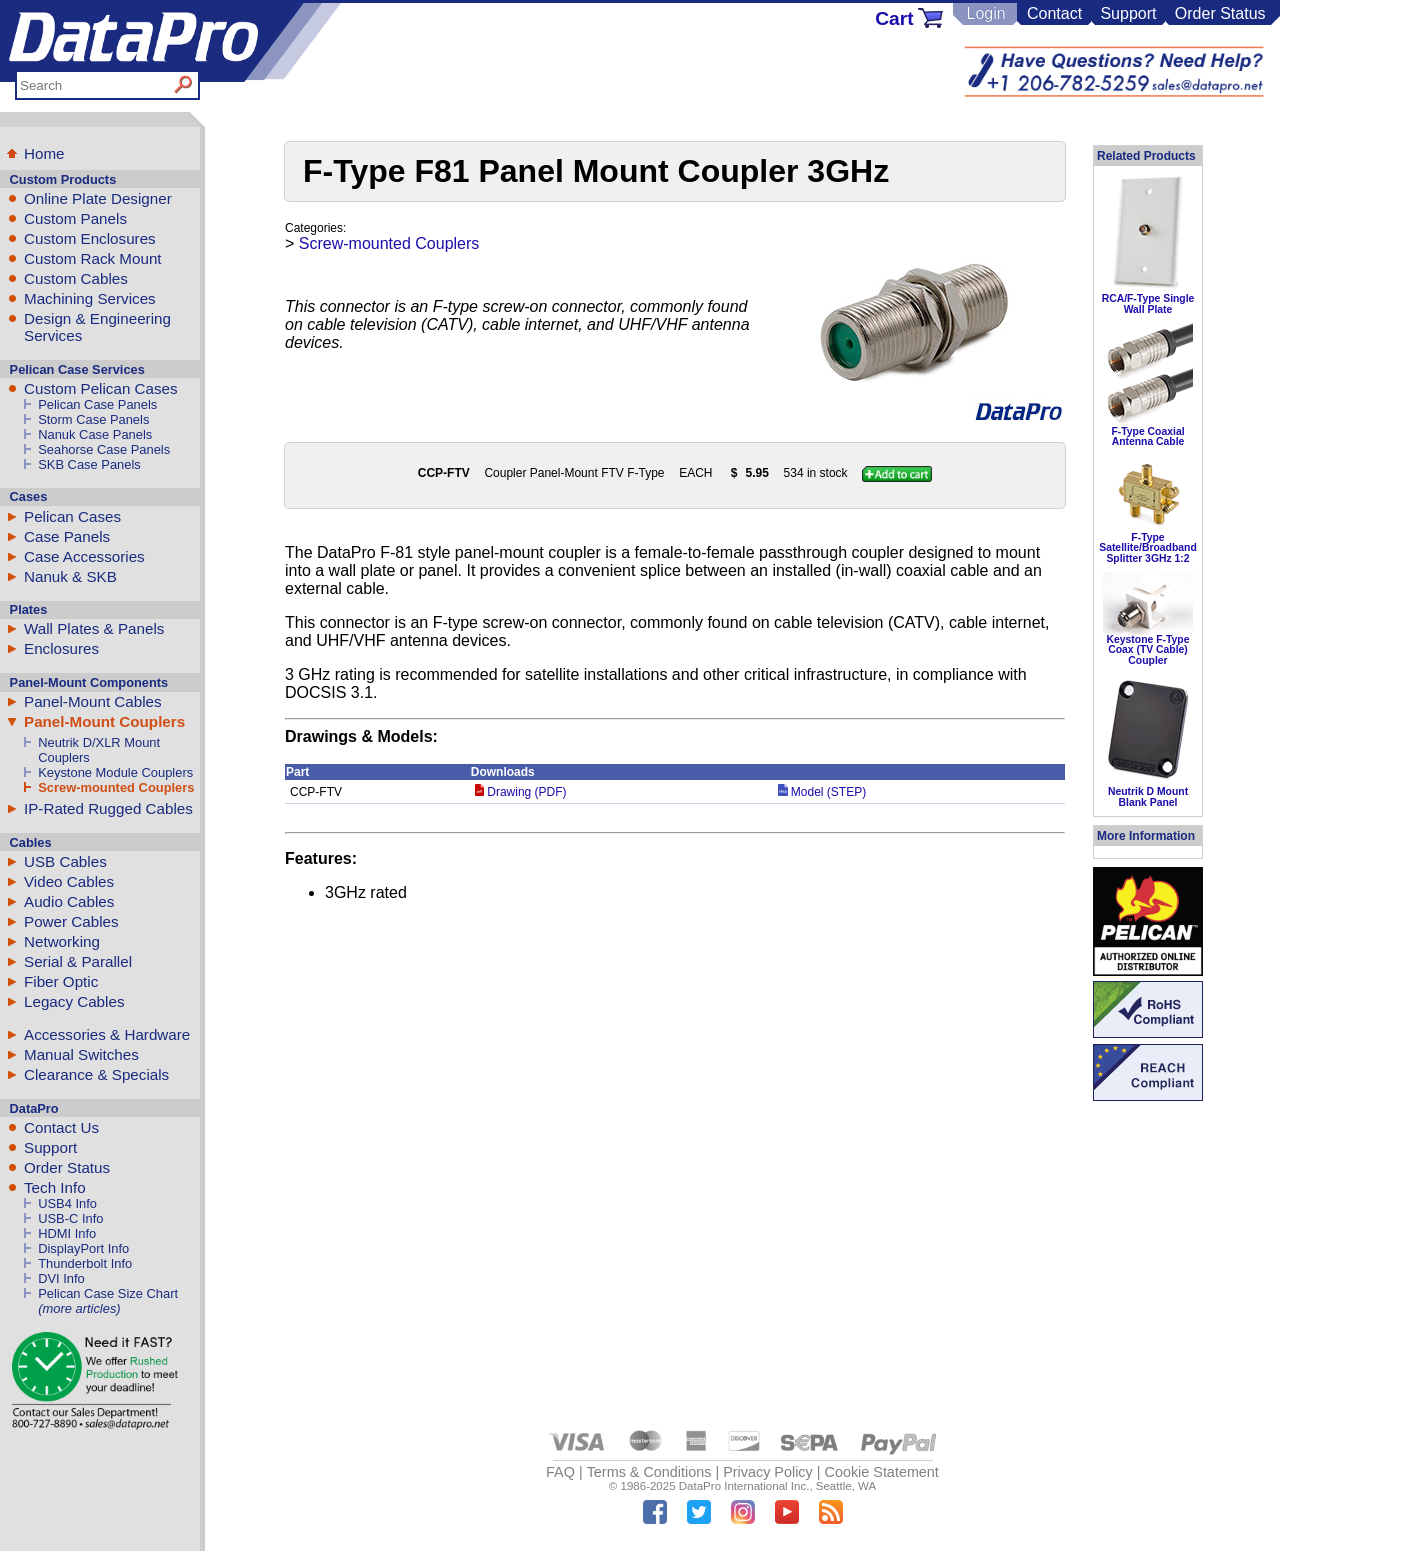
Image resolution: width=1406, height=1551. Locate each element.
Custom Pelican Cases (101, 388)
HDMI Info (67, 1233)
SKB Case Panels (89, 464)
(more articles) (79, 1308)
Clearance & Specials (96, 1074)
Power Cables (71, 921)
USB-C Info (70, 1218)
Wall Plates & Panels (94, 628)
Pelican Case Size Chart (108, 1293)
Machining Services (90, 298)
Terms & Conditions (649, 1472)
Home (44, 153)
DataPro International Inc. (744, 1486)
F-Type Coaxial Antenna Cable (1147, 436)
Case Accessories (84, 556)
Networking (62, 941)
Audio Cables (69, 901)
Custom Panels (75, 218)
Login (985, 13)
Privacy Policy (768, 1472)
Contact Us (61, 1127)
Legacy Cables (74, 1001)
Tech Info (55, 1187)
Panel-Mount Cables (93, 701)
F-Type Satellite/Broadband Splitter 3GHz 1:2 (1148, 548)
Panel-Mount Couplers (104, 721)
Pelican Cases (72, 516)
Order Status (1220, 13)
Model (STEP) (822, 792)
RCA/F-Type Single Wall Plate (1148, 303)
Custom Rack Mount (93, 258)
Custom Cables (76, 278)
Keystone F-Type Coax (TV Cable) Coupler (1148, 650)
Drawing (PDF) (521, 792)
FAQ (560, 1472)
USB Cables (65, 861)
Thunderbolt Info (85, 1263)
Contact (1054, 13)
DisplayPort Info (83, 1248)
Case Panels (67, 536)
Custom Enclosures (90, 238)
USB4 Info (67, 1203)
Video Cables (69, 881)
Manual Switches (81, 1054)
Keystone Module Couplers (115, 772)
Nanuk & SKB (70, 576)
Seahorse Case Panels (104, 449)
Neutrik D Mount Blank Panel (1148, 796)
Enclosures (61, 648)
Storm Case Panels (93, 419)
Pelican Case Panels (97, 404)
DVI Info (61, 1278)
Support (1128, 13)
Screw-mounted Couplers (116, 787)
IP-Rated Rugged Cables (108, 808)
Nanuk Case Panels (95, 434)
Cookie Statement (881, 1472)
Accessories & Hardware (107, 1034)
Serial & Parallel (78, 961)
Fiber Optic (61, 981)
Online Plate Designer (98, 198)
